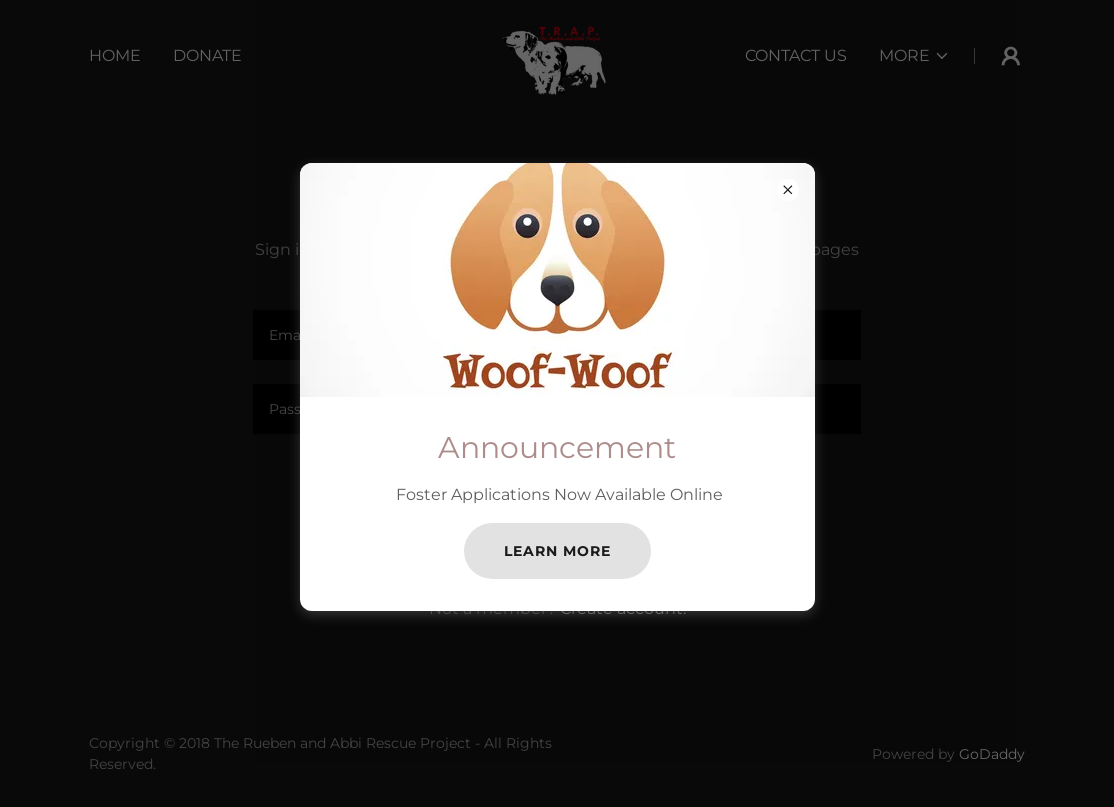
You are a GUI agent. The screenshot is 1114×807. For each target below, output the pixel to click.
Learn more (557, 551)
